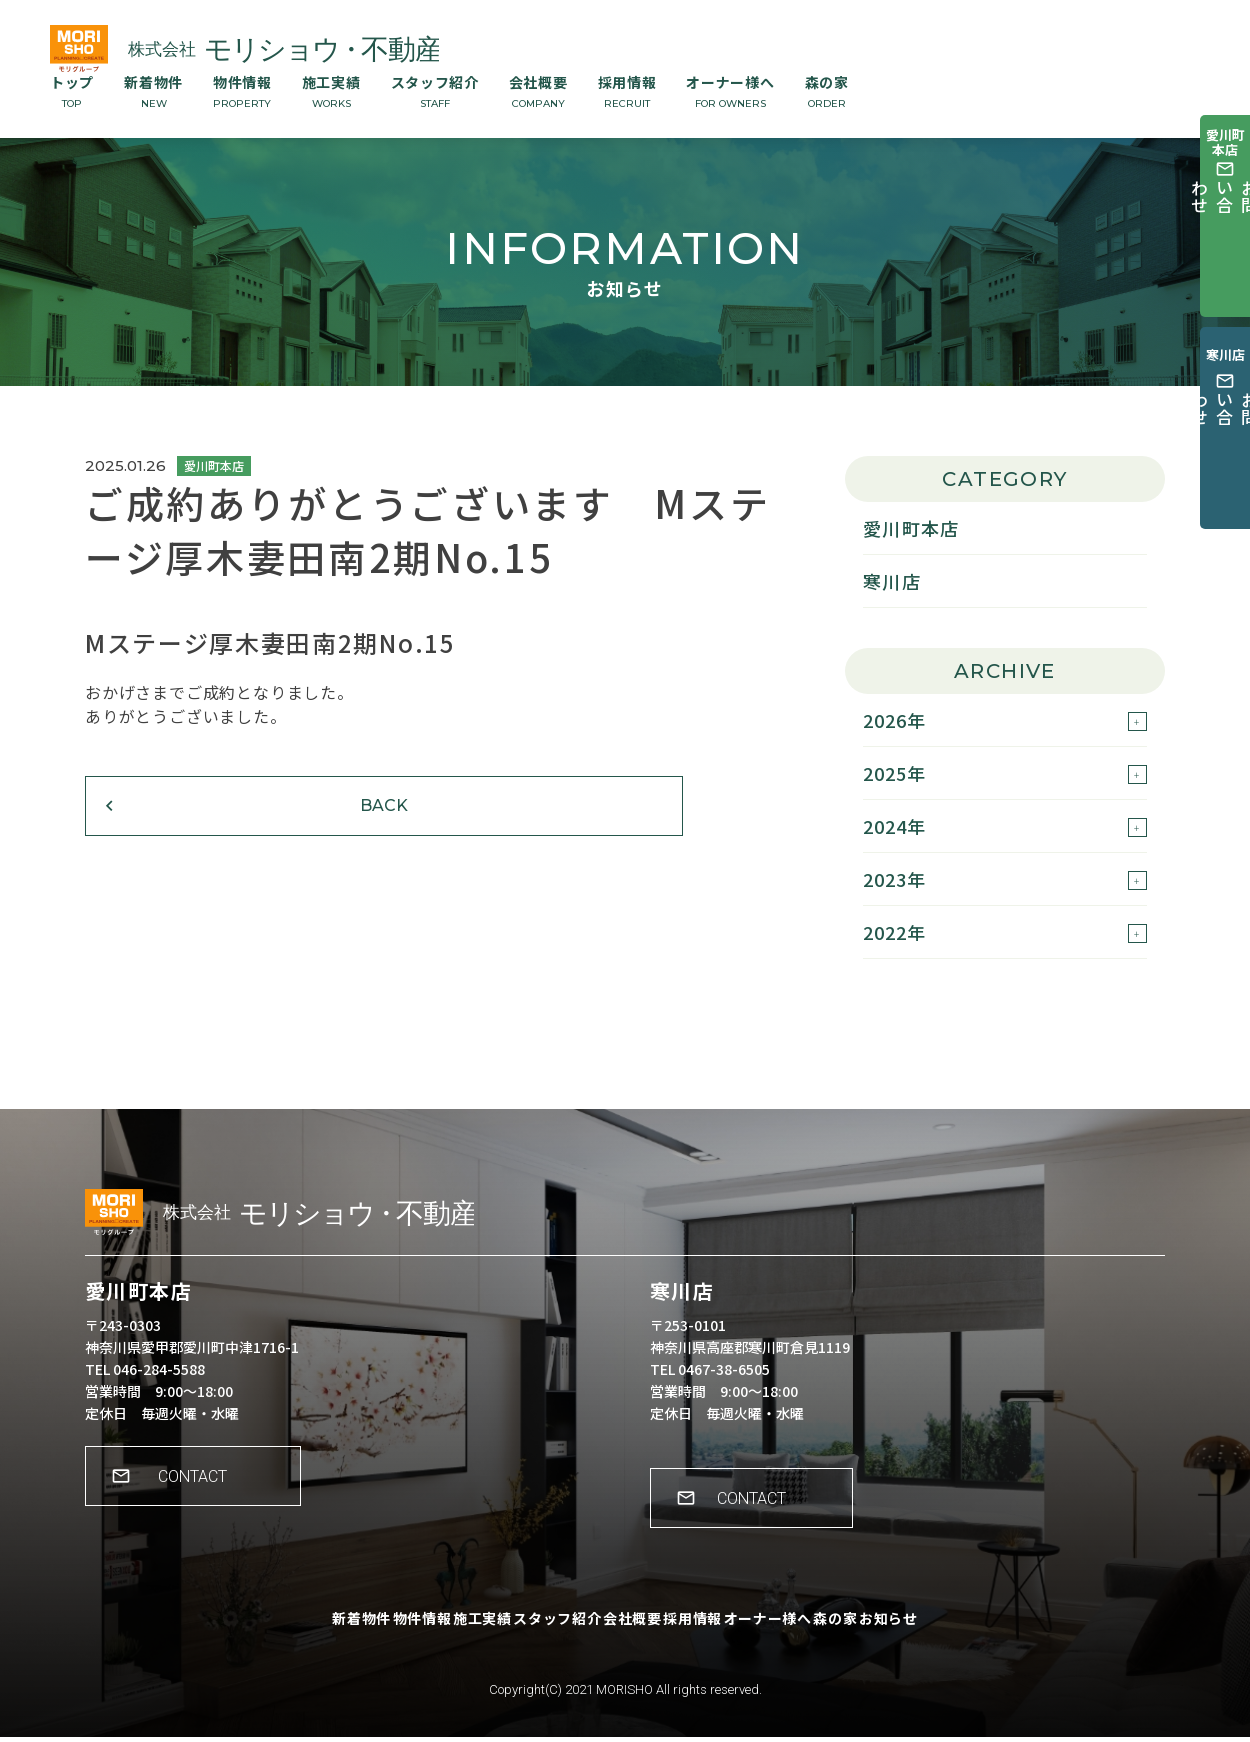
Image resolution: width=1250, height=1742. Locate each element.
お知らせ (966, 1637)
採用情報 (627, 91)
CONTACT (205, 1494)
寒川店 (892, 581)
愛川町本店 (911, 528)
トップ (72, 91)
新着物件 (153, 91)
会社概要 (538, 91)
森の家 (827, 91)
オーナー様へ (730, 91)
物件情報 (242, 91)
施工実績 (331, 91)
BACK (210, 827)
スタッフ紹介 (435, 91)
